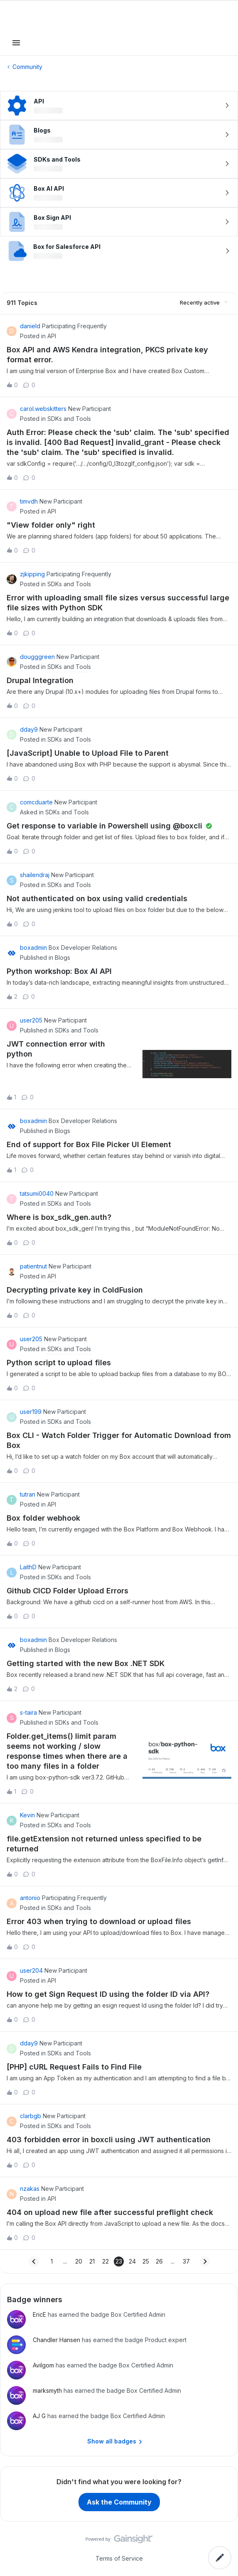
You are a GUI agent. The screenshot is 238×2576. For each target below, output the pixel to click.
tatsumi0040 (37, 1193)
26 (159, 2261)
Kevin (27, 1815)
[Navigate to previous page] (34, 2261)
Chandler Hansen (56, 2339)
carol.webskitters (43, 408)
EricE (39, 2314)
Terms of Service (119, 2558)
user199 (31, 1411)
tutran (27, 1494)
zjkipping (32, 574)
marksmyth (47, 2390)
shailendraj (34, 874)
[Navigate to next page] (205, 2261)
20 (78, 2261)
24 (132, 2261)
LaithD (28, 1567)
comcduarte (36, 802)
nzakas (29, 2188)
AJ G (39, 2415)
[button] (16, 45)
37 (186, 2261)
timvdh (29, 501)
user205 (31, 1020)
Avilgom (43, 2365)
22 (105, 2261)
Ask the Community (119, 2502)
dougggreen (37, 656)
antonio (30, 1897)
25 (145, 2261)
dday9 (29, 729)
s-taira (28, 1712)
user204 (31, 1970)
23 (118, 2261)
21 (92, 2261)
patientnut (33, 1266)
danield (30, 325)
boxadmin (33, 947)
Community (27, 66)
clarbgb (30, 2115)
